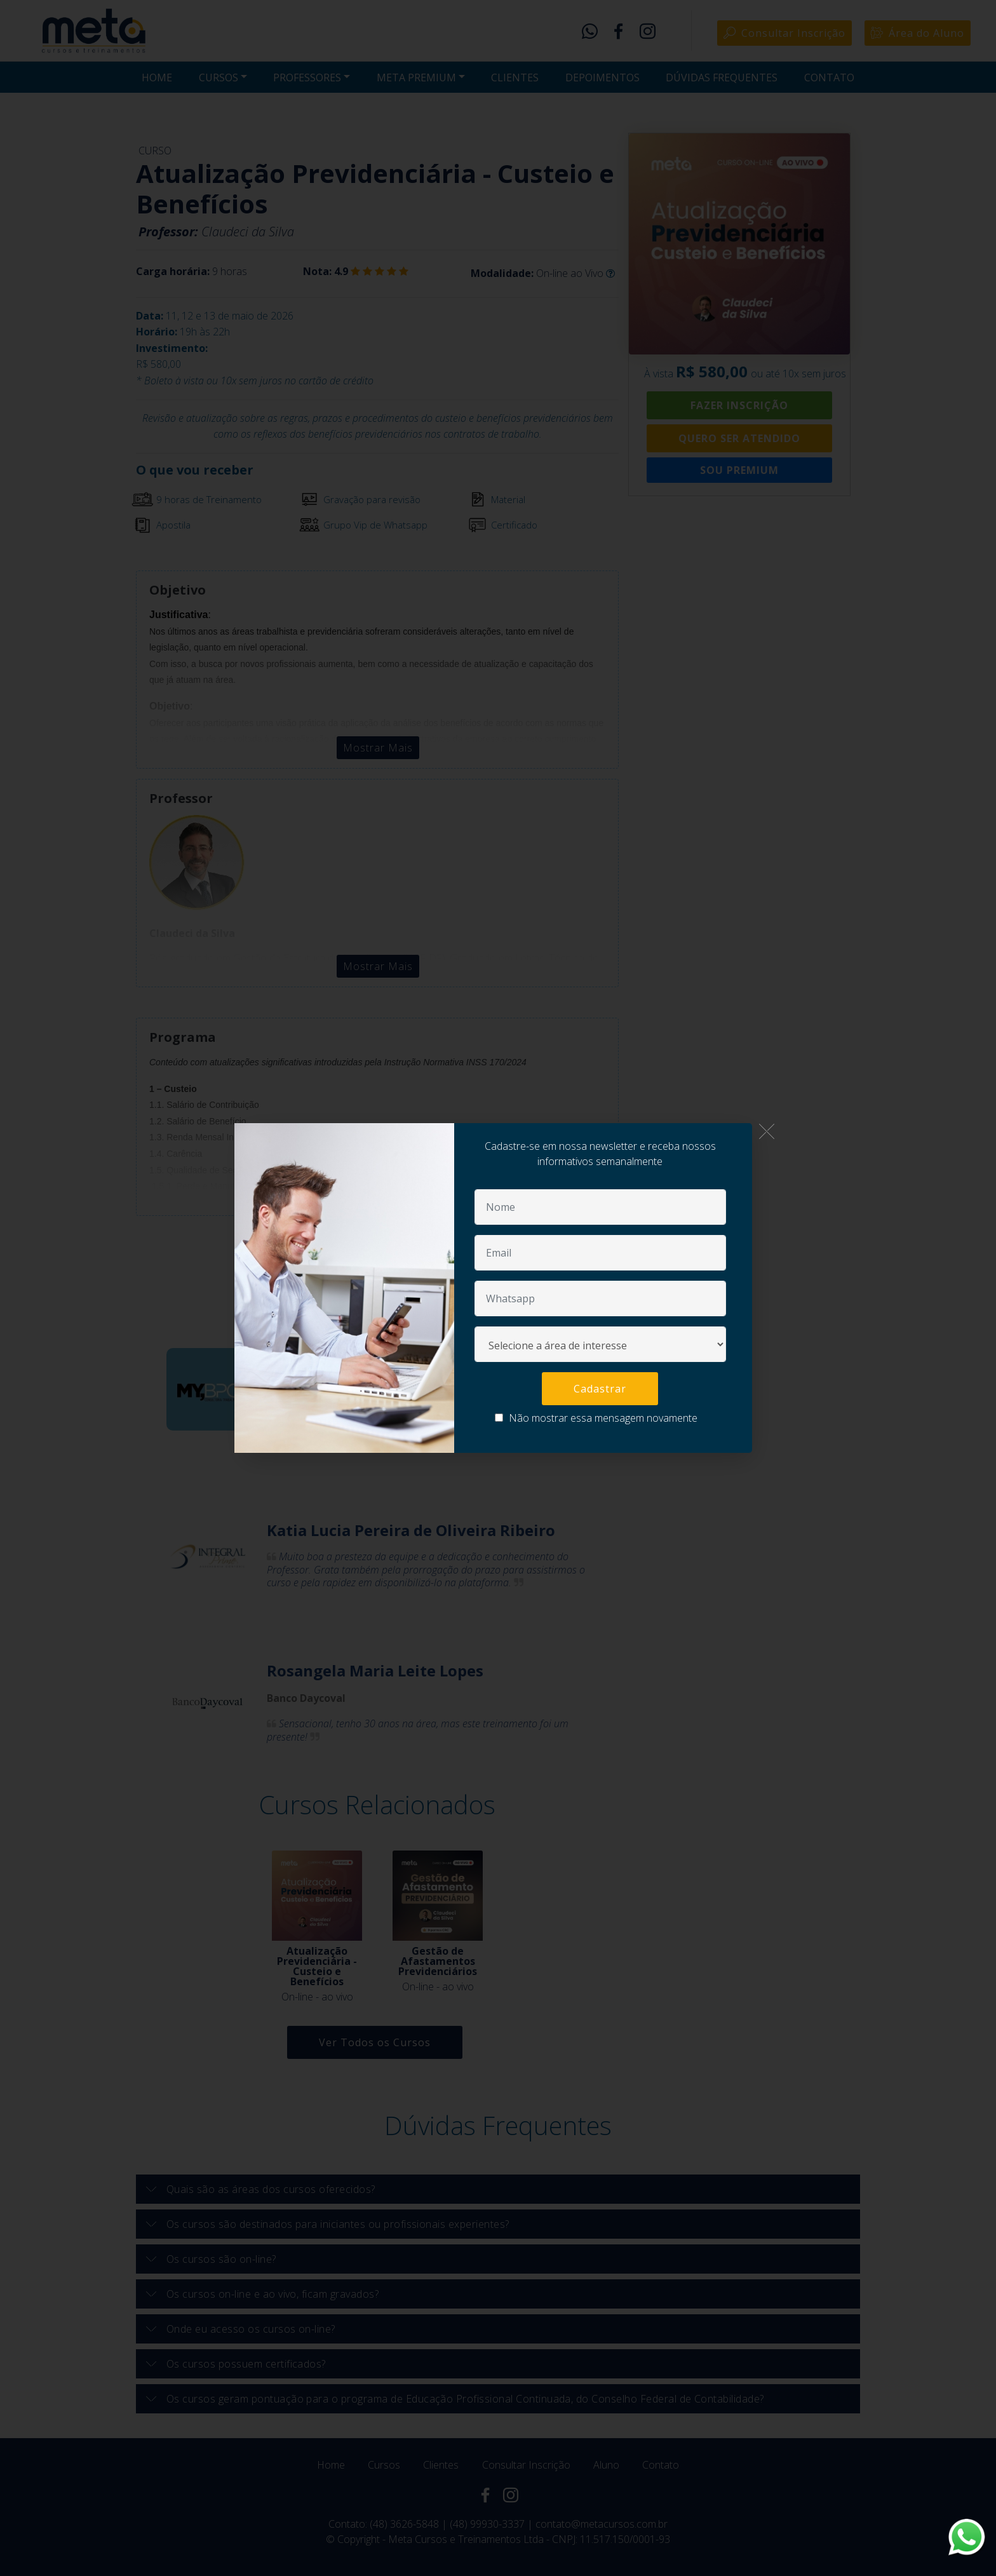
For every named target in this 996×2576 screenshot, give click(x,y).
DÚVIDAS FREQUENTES (721, 77)
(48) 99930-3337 (487, 2524)
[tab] (498, 2189)
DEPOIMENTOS (602, 77)
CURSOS (218, 77)
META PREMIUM (416, 77)
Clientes (441, 2465)
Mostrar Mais (378, 748)
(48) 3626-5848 (404, 2524)
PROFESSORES (307, 77)
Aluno (606, 2465)
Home (331, 2465)
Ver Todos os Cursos (375, 2042)
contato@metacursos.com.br (601, 2524)
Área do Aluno (917, 33)
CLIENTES (515, 77)
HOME (157, 77)
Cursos (384, 2465)
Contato (660, 2465)
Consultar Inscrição (784, 33)
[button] (498, 2189)
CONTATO (829, 77)
